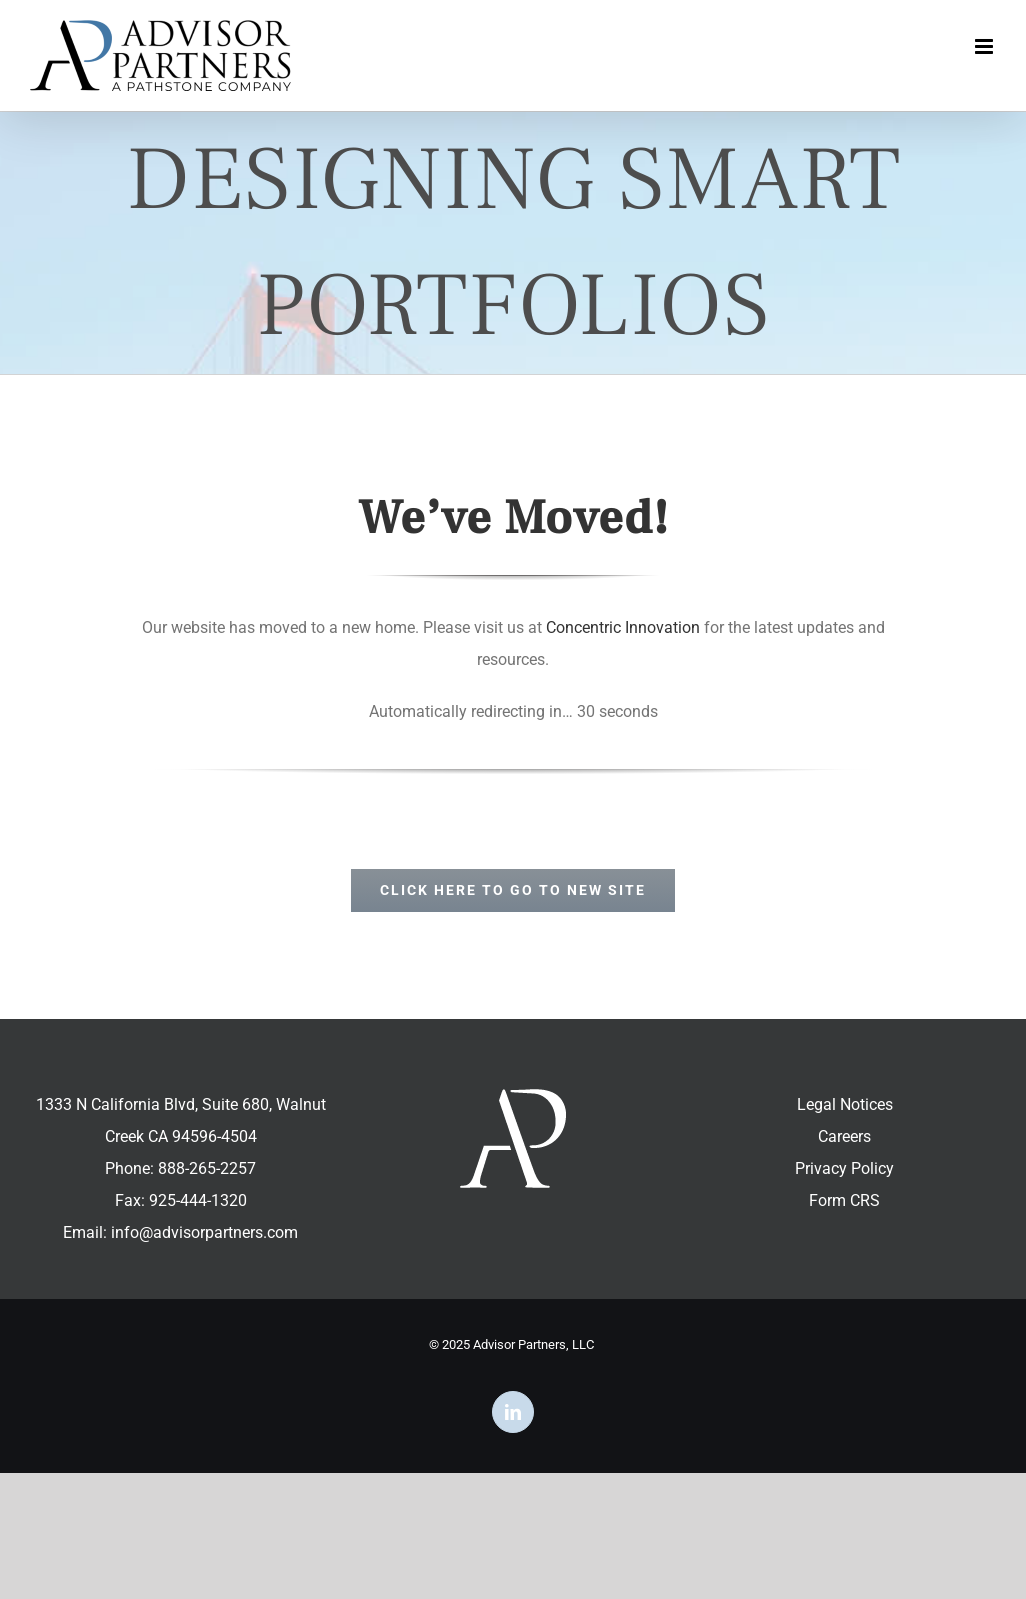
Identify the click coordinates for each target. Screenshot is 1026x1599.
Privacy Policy (844, 1168)
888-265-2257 (207, 1168)
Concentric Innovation (623, 627)
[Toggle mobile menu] (985, 46)
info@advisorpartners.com (204, 1232)
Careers (844, 1136)
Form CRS (844, 1200)
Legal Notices (845, 1104)
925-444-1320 (198, 1200)
